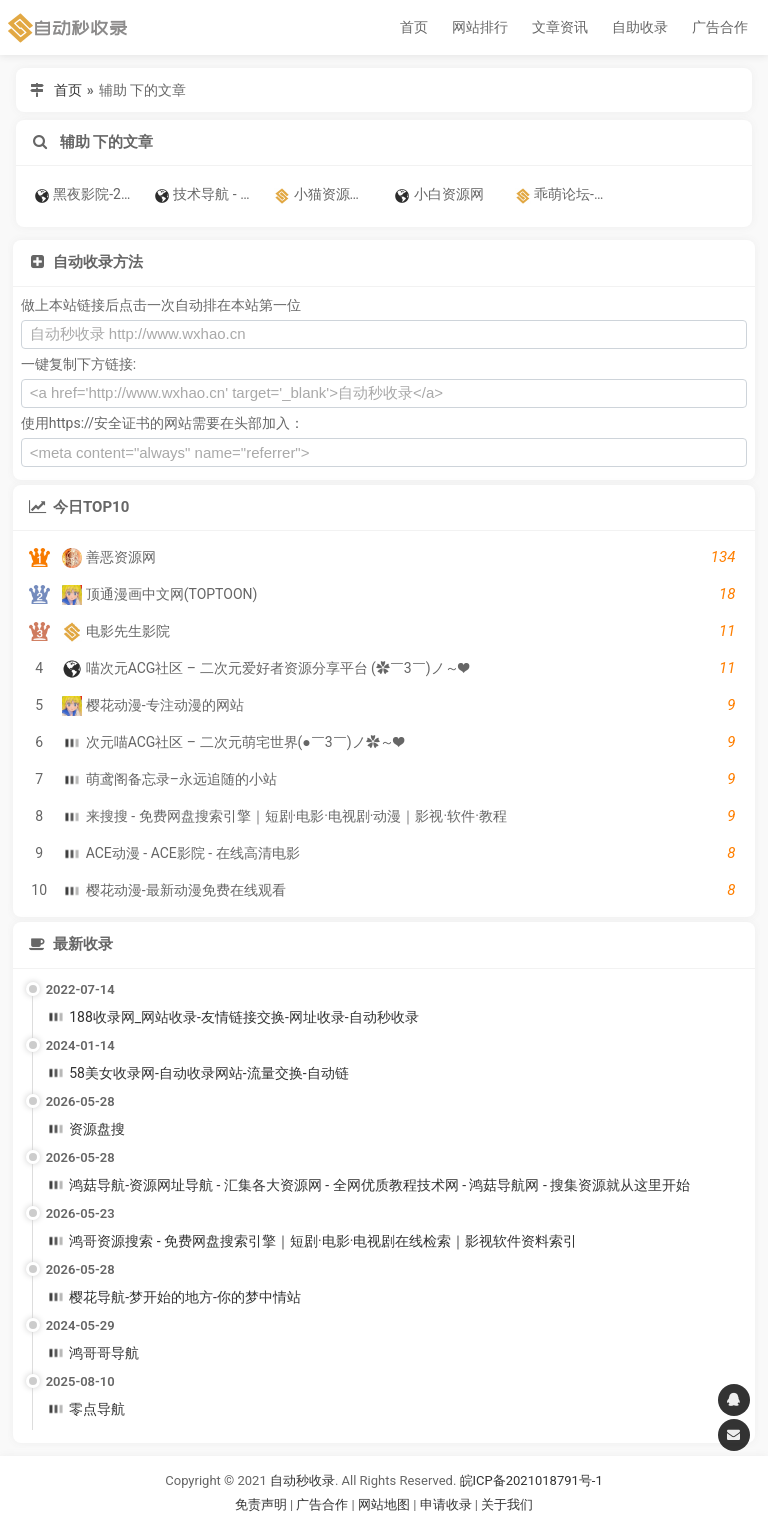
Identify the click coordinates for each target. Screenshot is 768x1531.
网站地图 (385, 1504)
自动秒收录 (302, 1480)
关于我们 (507, 1504)
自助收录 (640, 27)
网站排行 (480, 27)
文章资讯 (560, 27)
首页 (414, 27)
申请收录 (446, 1504)
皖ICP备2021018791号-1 (531, 1480)
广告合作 (720, 27)
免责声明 (261, 1504)
